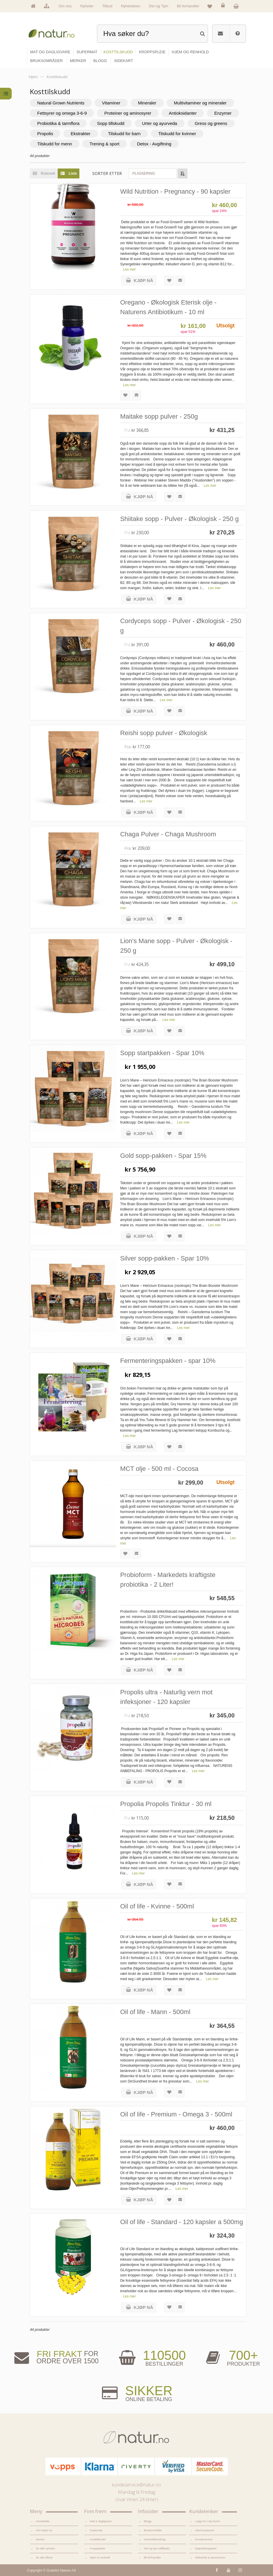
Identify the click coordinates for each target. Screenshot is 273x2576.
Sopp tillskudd (110, 123)
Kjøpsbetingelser (206, 2548)
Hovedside (43, 2521)
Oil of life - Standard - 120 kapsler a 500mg (181, 2222)
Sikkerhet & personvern (210, 2557)
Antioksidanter (183, 113)
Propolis (45, 133)
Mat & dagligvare (101, 2521)
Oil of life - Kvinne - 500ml (157, 1906)
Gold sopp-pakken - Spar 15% (163, 1155)
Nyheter (87, 6)
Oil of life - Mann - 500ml (155, 2012)
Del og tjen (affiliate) (157, 2548)
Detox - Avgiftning (154, 143)
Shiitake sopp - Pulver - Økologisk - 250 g (179, 518)
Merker (40, 2539)
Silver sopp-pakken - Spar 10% (164, 1258)
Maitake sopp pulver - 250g (159, 416)
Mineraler (147, 102)
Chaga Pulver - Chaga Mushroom (168, 834)
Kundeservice (204, 2539)
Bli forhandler (188, 6)
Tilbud (107, 6)
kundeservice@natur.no (136, 2485)
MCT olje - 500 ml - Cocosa (159, 1468)
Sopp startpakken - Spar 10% (162, 1053)
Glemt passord (204, 2530)
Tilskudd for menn (54, 143)
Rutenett (42, 173)
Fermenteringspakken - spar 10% (167, 1360)
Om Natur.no (44, 2530)
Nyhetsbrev (130, 6)
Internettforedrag (154, 2539)
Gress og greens (211, 123)
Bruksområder (153, 2530)
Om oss (65, 6)
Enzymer (222, 113)
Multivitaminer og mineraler (200, 102)
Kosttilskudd (98, 2539)
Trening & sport (105, 143)
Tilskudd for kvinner (177, 133)
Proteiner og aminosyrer (127, 113)
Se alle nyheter (45, 2548)
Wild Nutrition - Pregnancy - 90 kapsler (175, 191)
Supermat (96, 2530)
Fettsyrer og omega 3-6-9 (62, 113)
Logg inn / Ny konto (207, 2521)
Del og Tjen (158, 6)
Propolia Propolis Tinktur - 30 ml (165, 1804)
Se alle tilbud (44, 2557)
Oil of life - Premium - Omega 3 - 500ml (176, 2114)
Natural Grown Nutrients (60, 102)
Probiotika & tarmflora (58, 123)
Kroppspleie (97, 2548)
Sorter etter (107, 173)
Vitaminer (111, 102)
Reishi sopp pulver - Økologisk (163, 733)
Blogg (147, 2521)
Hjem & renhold (100, 2557)
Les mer (129, 269)
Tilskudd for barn (124, 133)
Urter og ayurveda (159, 123)
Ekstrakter (81, 133)
